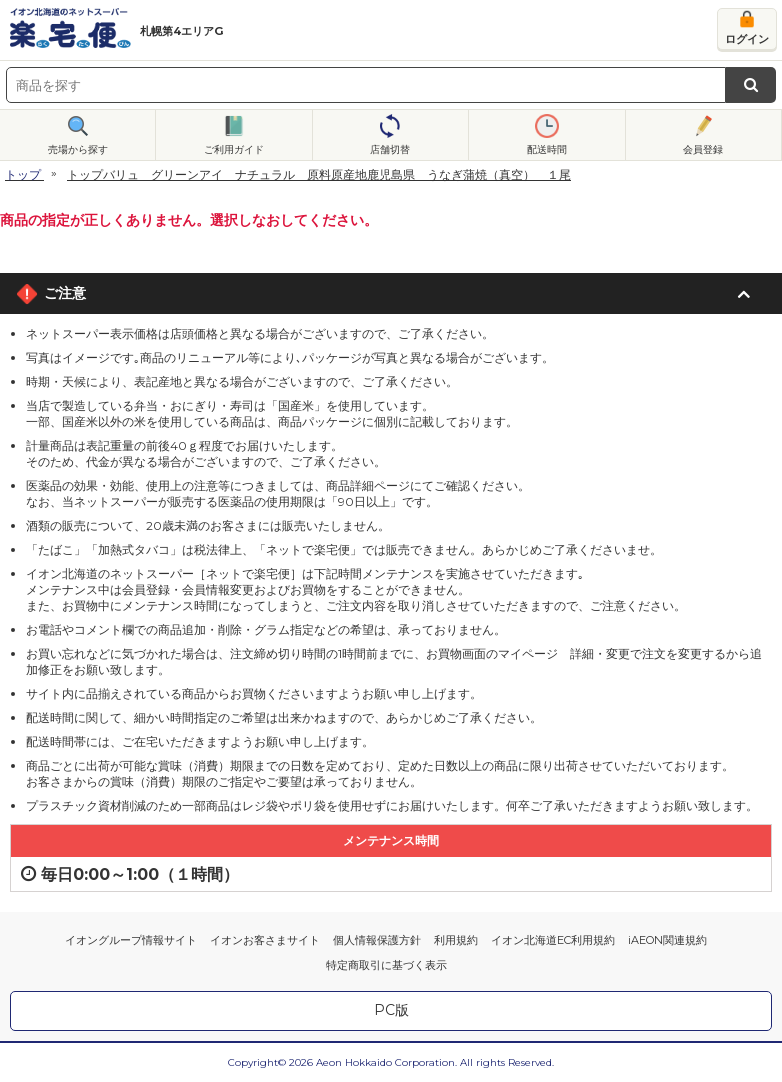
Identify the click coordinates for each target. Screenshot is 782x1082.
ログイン (747, 39)
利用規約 (456, 940)
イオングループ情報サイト (131, 940)
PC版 (391, 1010)
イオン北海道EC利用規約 (553, 940)
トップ (23, 174)
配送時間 (547, 149)
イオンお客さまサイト (265, 940)
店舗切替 (390, 149)
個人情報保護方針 (377, 940)
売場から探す (78, 149)
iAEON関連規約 (667, 940)
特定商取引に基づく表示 (386, 965)
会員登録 (703, 149)
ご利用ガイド (234, 149)
